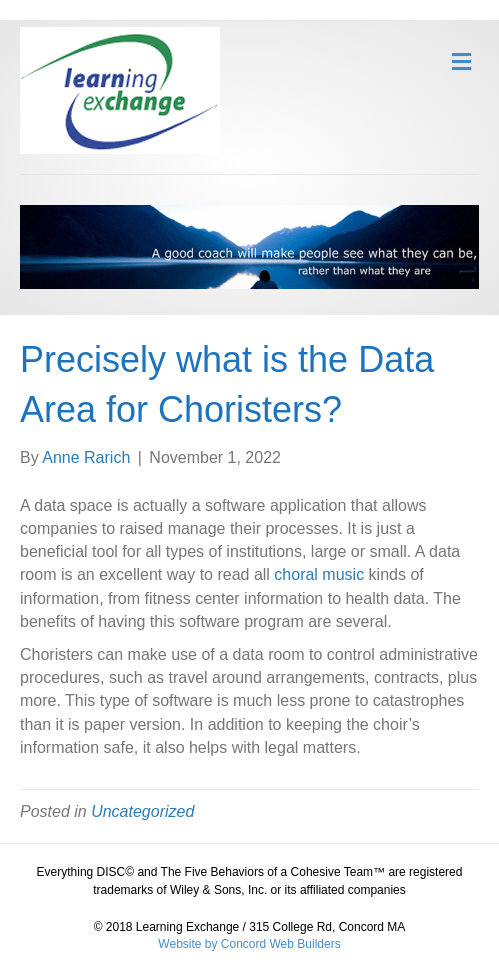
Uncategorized (142, 811)
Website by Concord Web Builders (249, 944)
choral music (319, 574)
